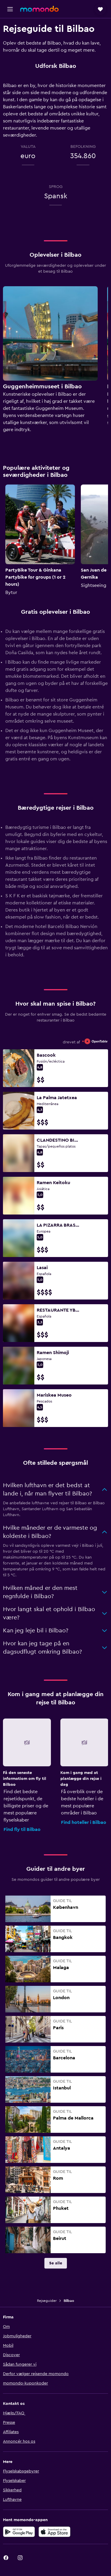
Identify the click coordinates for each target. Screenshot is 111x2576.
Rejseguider (47, 2300)
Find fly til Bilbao (22, 1829)
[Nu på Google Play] (19, 2531)
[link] (55, 2263)
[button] (10, 9)
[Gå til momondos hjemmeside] (39, 9)
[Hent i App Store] (54, 2531)
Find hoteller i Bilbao (83, 1822)
